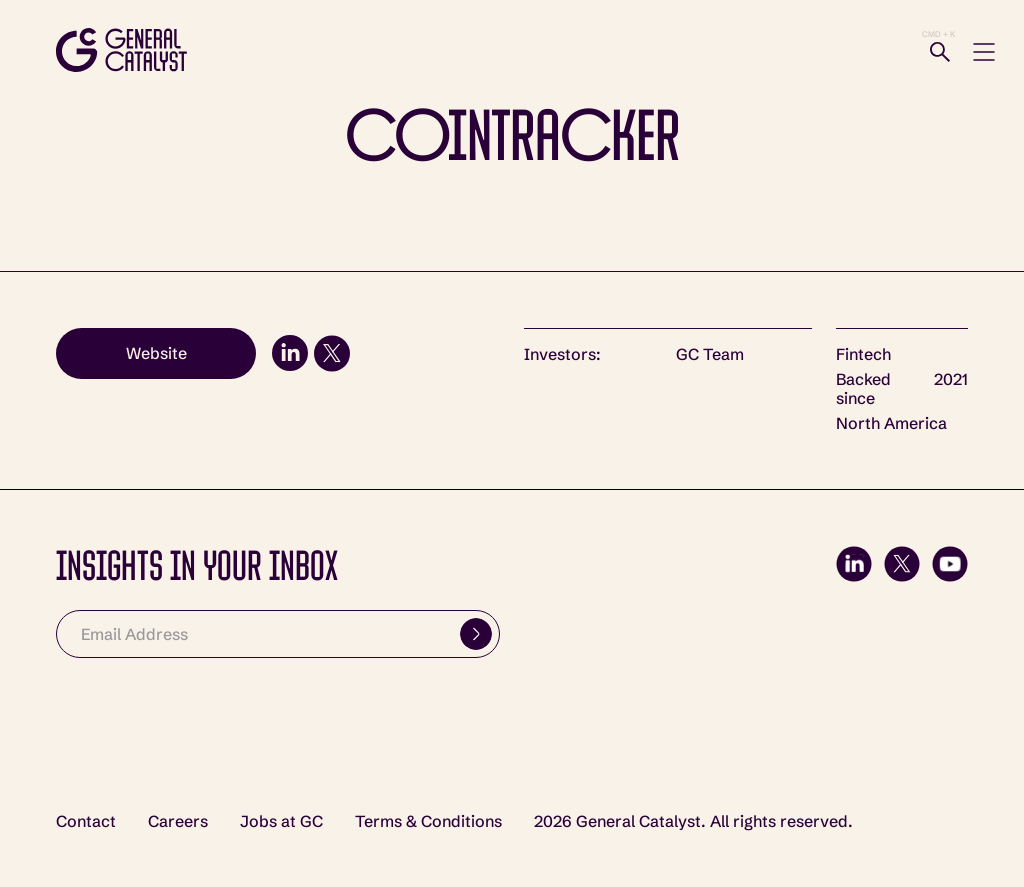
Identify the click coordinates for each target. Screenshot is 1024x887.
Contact (86, 821)
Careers (178, 821)
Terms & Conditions (428, 821)
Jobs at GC (281, 821)
